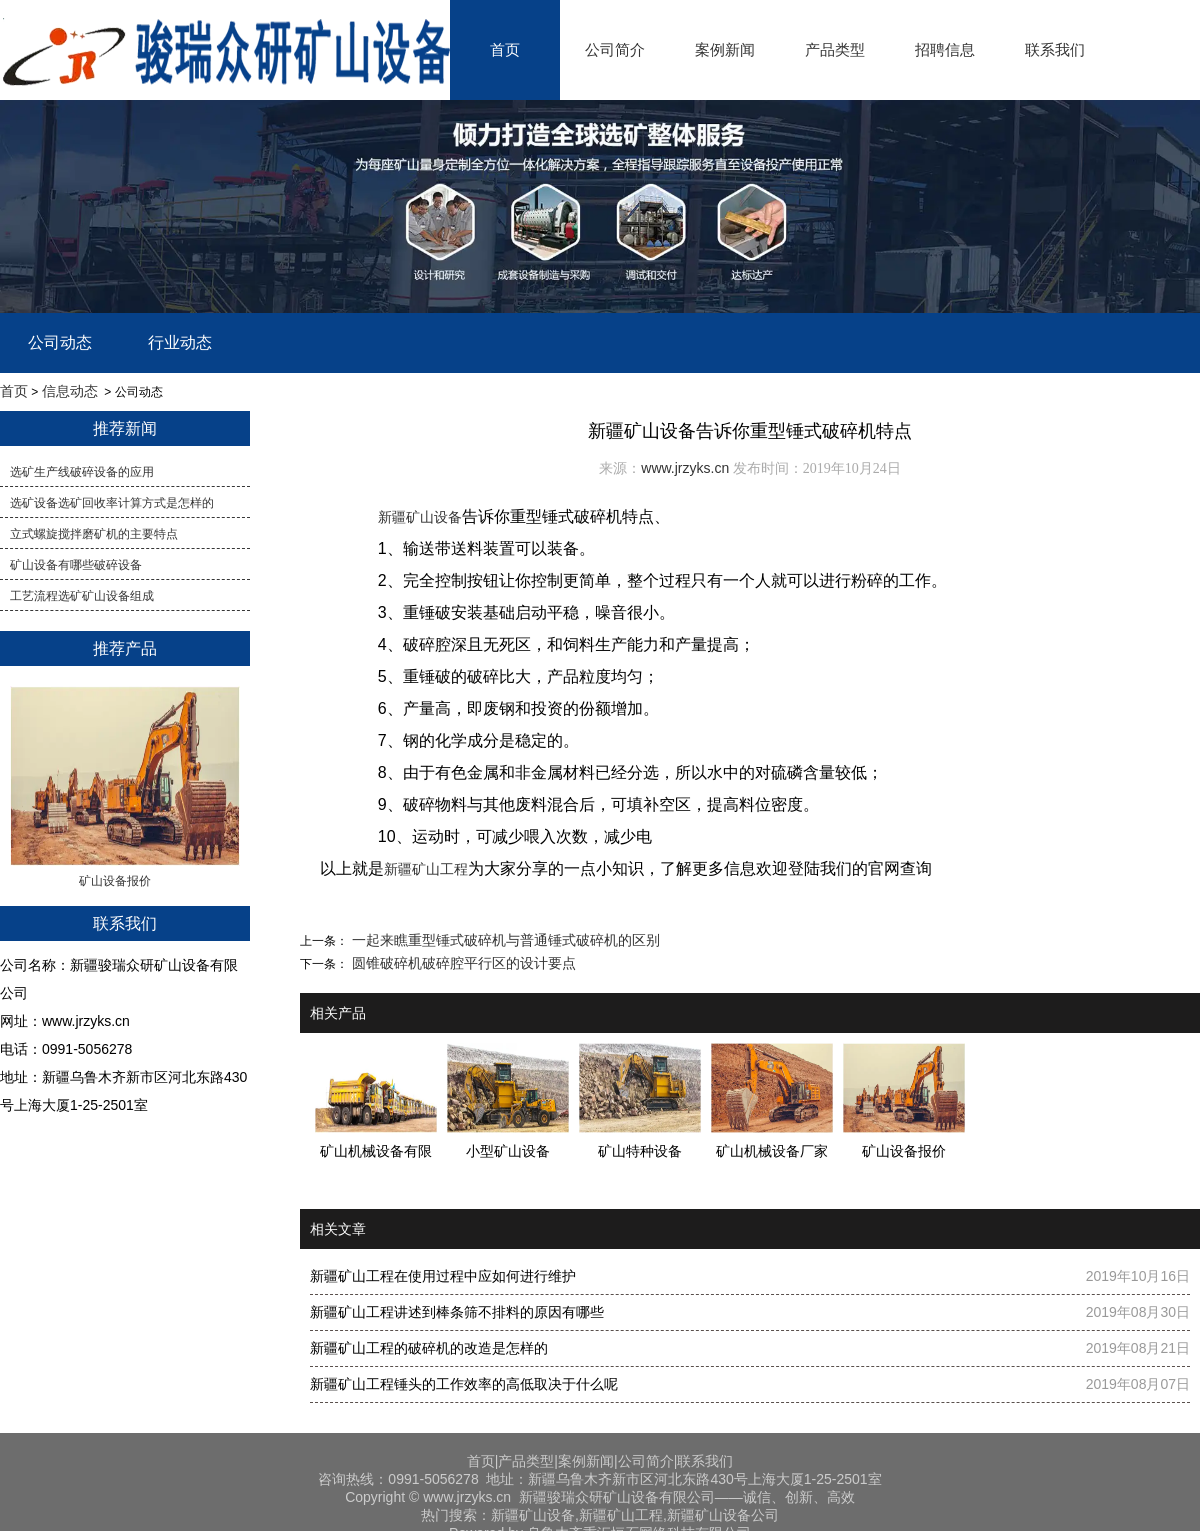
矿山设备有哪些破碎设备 (76, 565)
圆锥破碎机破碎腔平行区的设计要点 (462, 963)
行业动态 (180, 342)
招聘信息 (945, 49)
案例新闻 (725, 49)
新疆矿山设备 (420, 517)
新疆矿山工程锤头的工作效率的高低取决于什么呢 (464, 1384)
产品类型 (835, 49)
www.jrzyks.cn (685, 468)
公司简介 (615, 49)
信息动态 (70, 391)
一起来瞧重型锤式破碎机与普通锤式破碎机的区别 (504, 940)
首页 (505, 49)
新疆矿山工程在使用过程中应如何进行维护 (443, 1276)
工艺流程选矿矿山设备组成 (82, 596)
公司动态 (60, 342)
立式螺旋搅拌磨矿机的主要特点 (94, 534)
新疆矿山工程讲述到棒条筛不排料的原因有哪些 (457, 1312)
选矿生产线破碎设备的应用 (82, 472)
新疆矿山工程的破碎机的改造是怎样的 (429, 1348)
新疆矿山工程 (426, 869)
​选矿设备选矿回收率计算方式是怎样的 (112, 503)
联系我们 (1055, 49)
